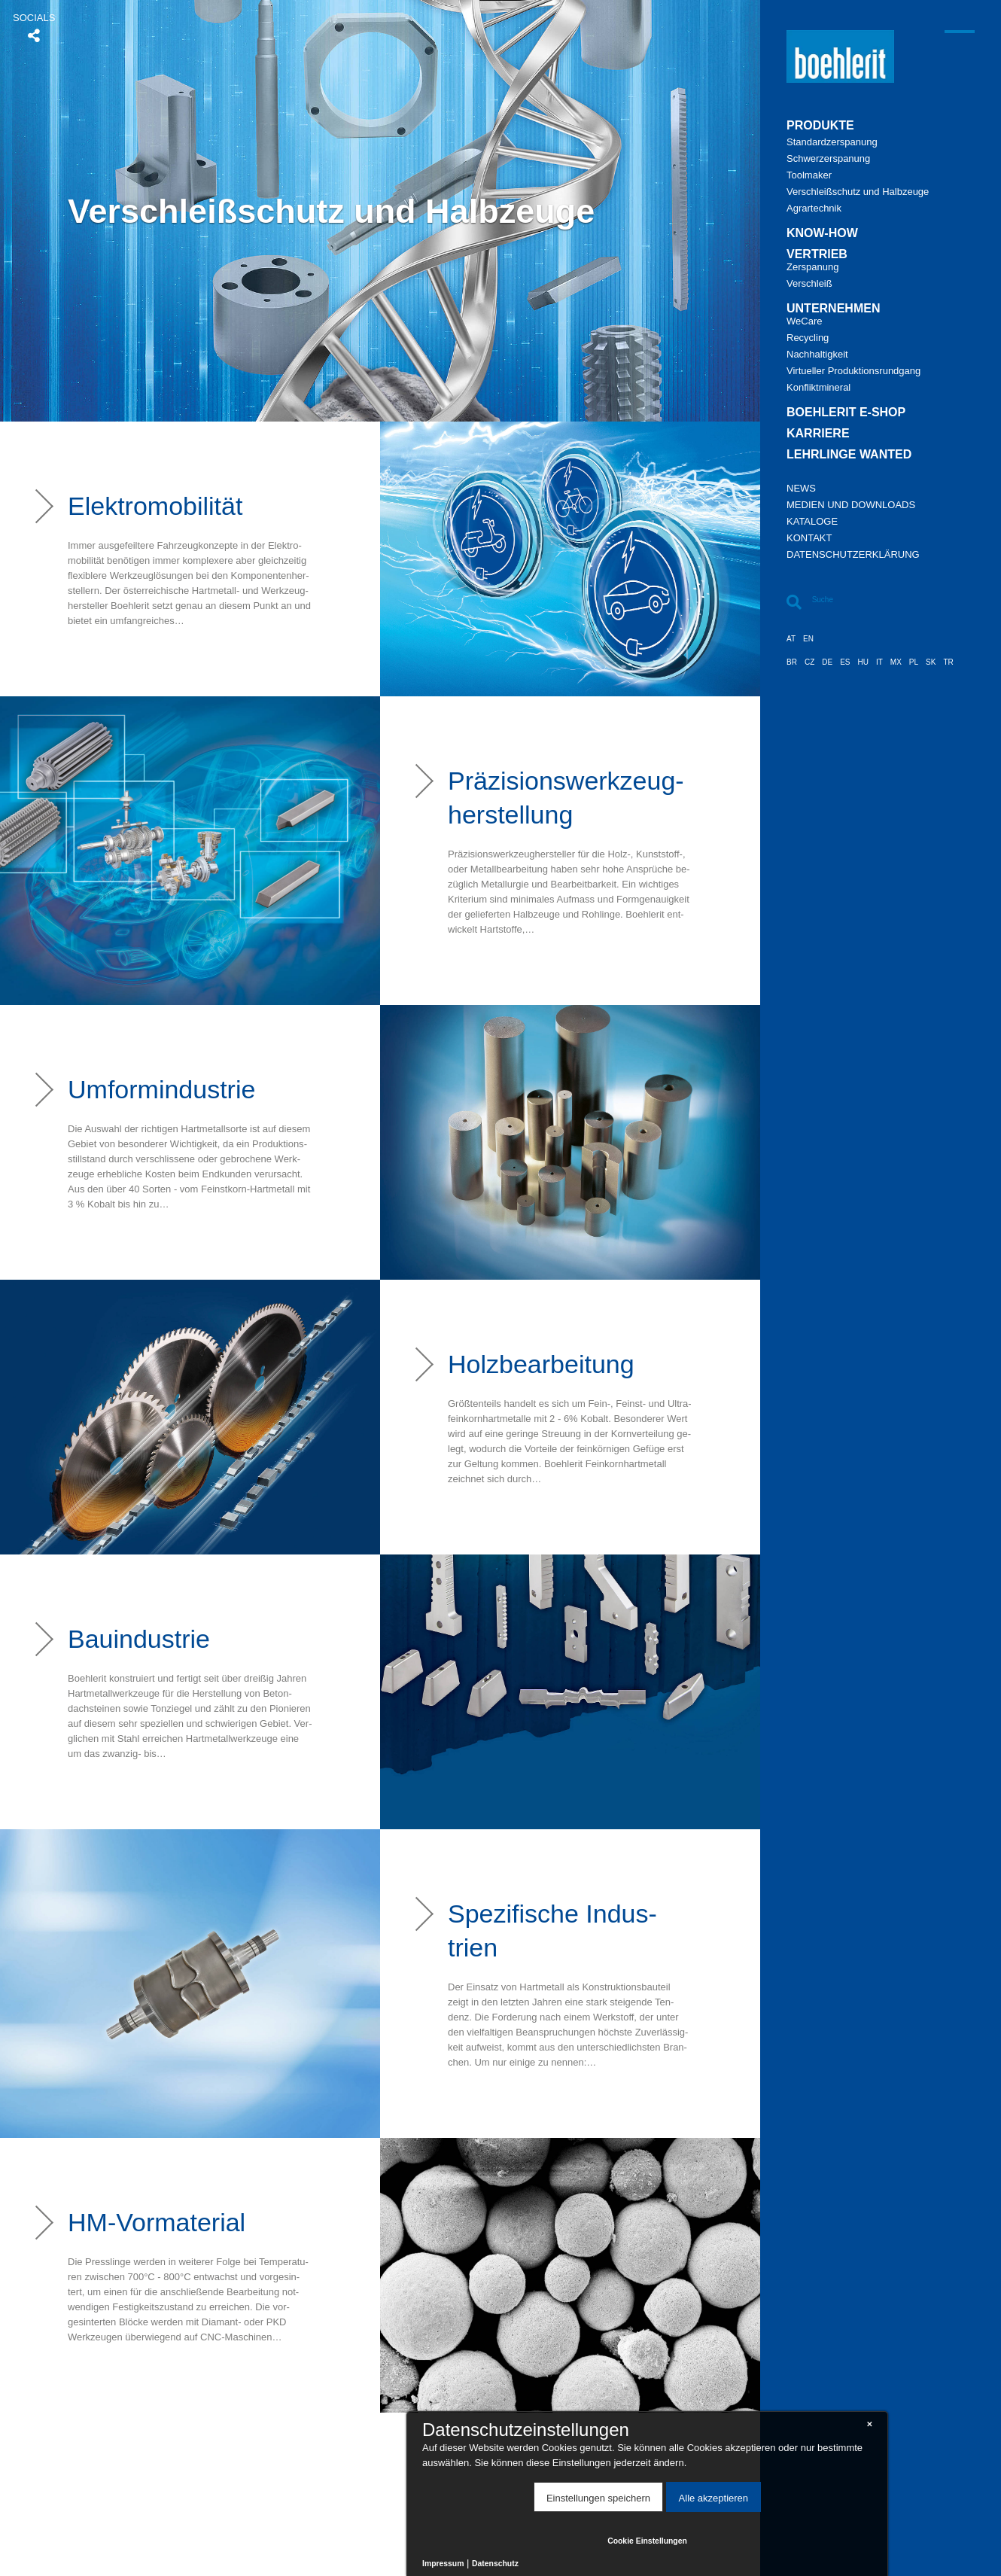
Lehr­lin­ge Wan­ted (848, 454)
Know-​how (822, 233)
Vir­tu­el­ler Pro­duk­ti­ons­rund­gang (853, 371)
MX (896, 662)
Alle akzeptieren (714, 2498)
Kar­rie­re (818, 433)
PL (913, 662)
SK (931, 662)
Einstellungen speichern (598, 2498)
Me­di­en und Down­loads (850, 505)
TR (948, 662)
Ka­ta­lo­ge (812, 521)
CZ (809, 662)
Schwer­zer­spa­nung (828, 158)
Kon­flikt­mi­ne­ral (818, 387)
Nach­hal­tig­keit (817, 354)
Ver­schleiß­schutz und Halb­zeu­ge (857, 191)
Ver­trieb (816, 254)
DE (827, 662)
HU (863, 662)
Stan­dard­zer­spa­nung (832, 142)
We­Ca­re (804, 321)
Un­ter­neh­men (833, 308)
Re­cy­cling (807, 338)
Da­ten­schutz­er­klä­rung (853, 554)
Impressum (443, 2563)
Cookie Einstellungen (647, 2541)
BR (791, 662)
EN (808, 639)
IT (879, 662)
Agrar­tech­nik (813, 208)
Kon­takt (809, 538)
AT (791, 639)
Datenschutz (495, 2563)
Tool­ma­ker (809, 175)
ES (845, 662)
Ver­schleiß (809, 283)
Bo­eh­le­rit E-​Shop (845, 412)
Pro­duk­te (820, 125)
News (801, 488)
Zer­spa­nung (812, 267)
